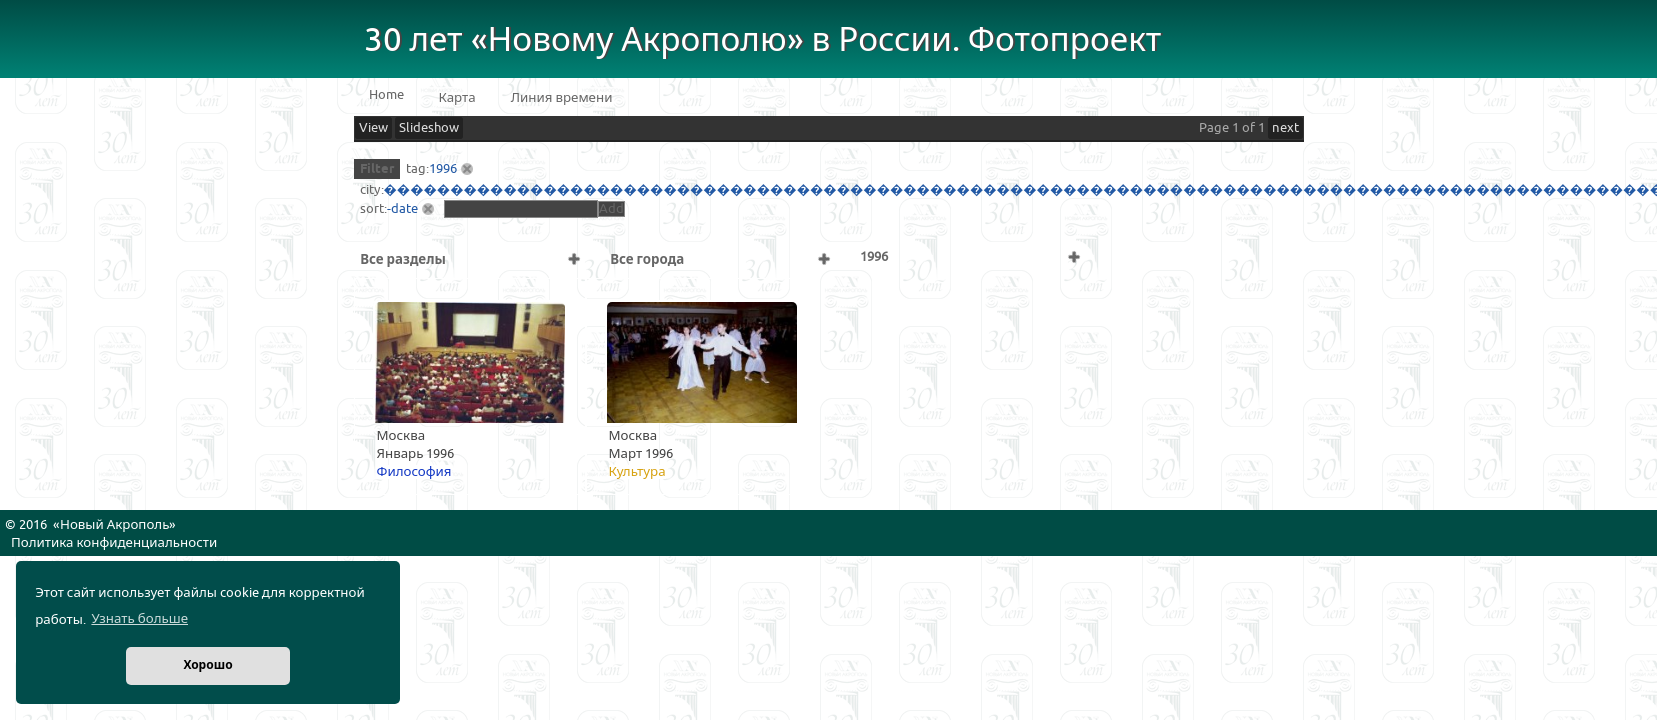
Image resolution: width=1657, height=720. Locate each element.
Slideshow (429, 128)
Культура (637, 472)
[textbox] (521, 209)
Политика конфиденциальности (114, 543)
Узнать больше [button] (139, 619)
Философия (414, 472)
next (1285, 128)
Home (386, 95)
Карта (457, 98)
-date (402, 209)
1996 (443, 169)
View (373, 128)
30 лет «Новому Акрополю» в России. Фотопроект (763, 40)
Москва (401, 436)
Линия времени (562, 98)
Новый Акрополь (114, 525)
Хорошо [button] (207, 665)
